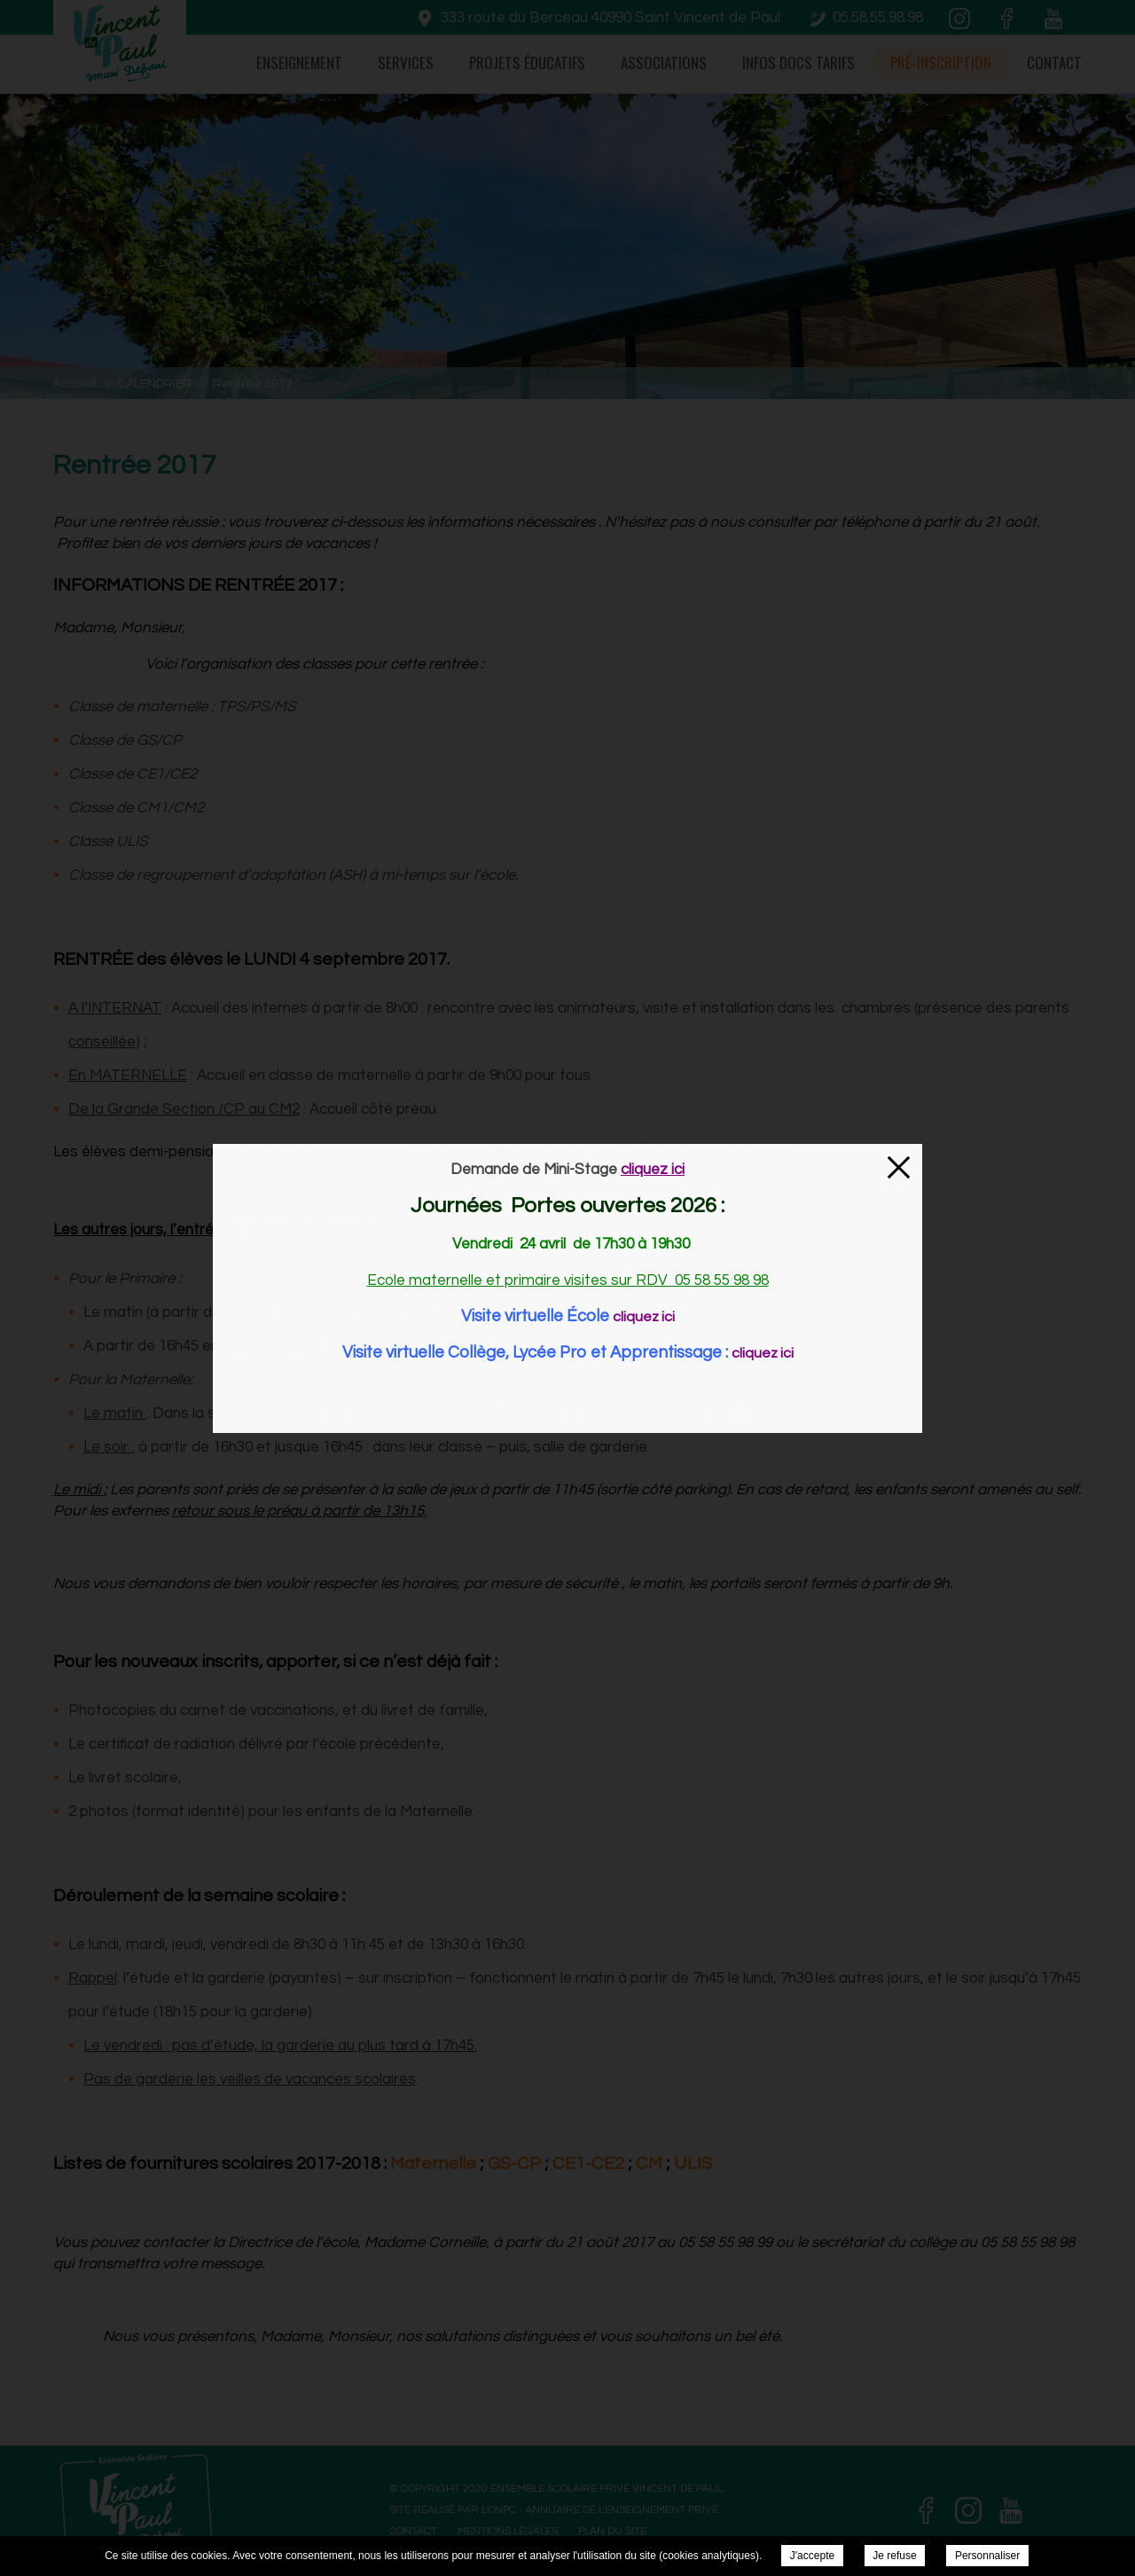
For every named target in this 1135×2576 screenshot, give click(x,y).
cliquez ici (644, 1317)
